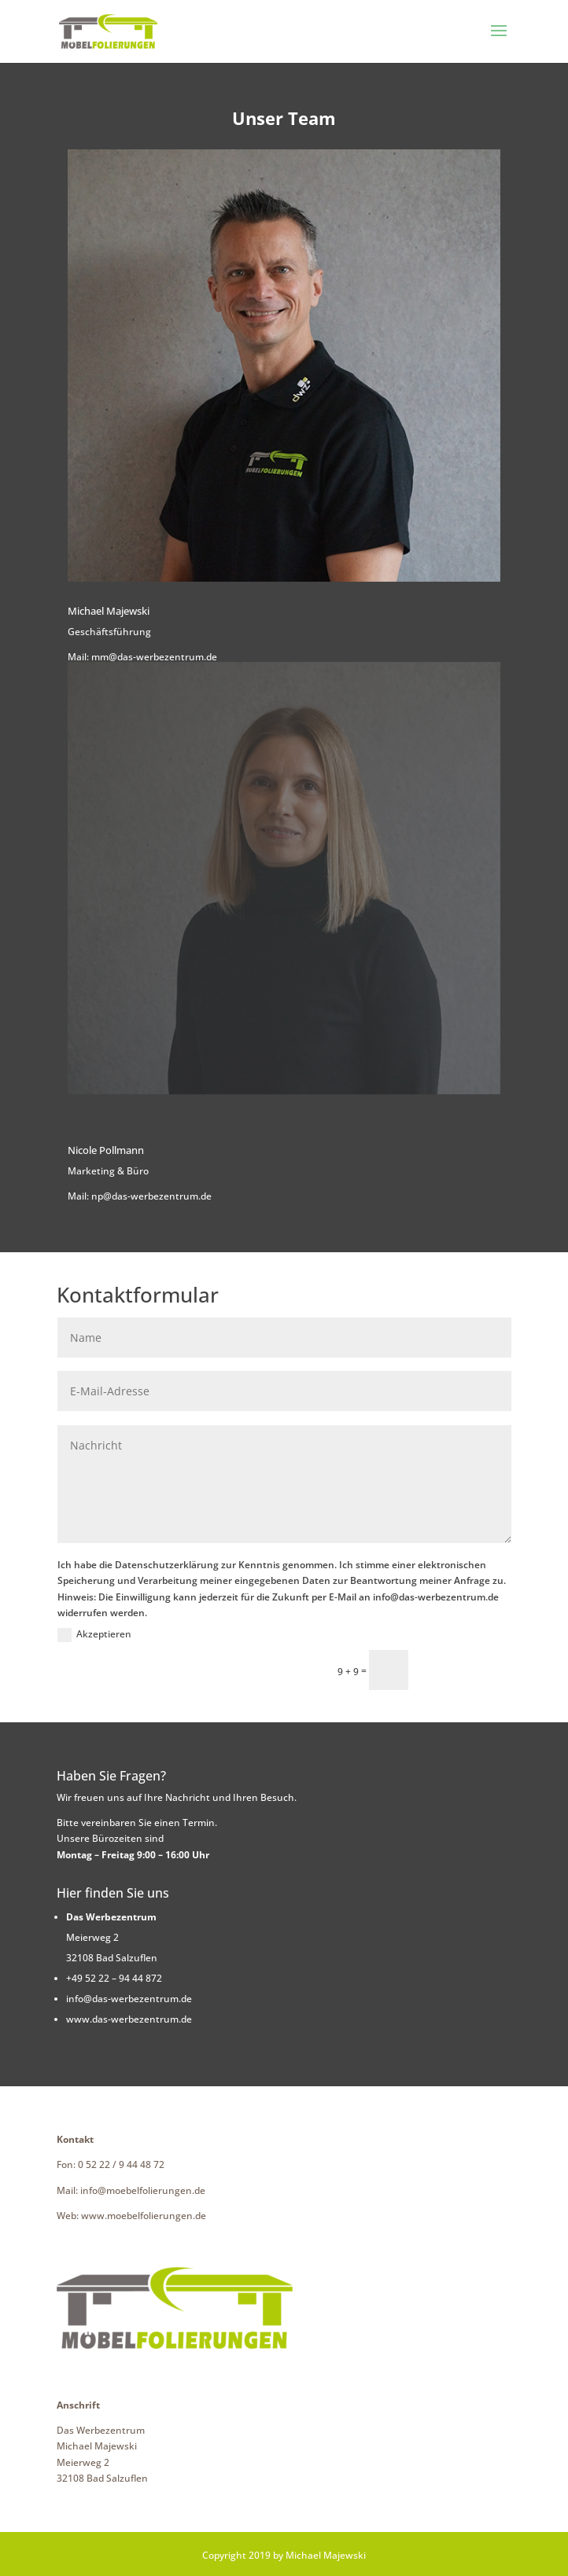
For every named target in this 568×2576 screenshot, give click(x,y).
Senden (467, 1669)
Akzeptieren (94, 1634)
